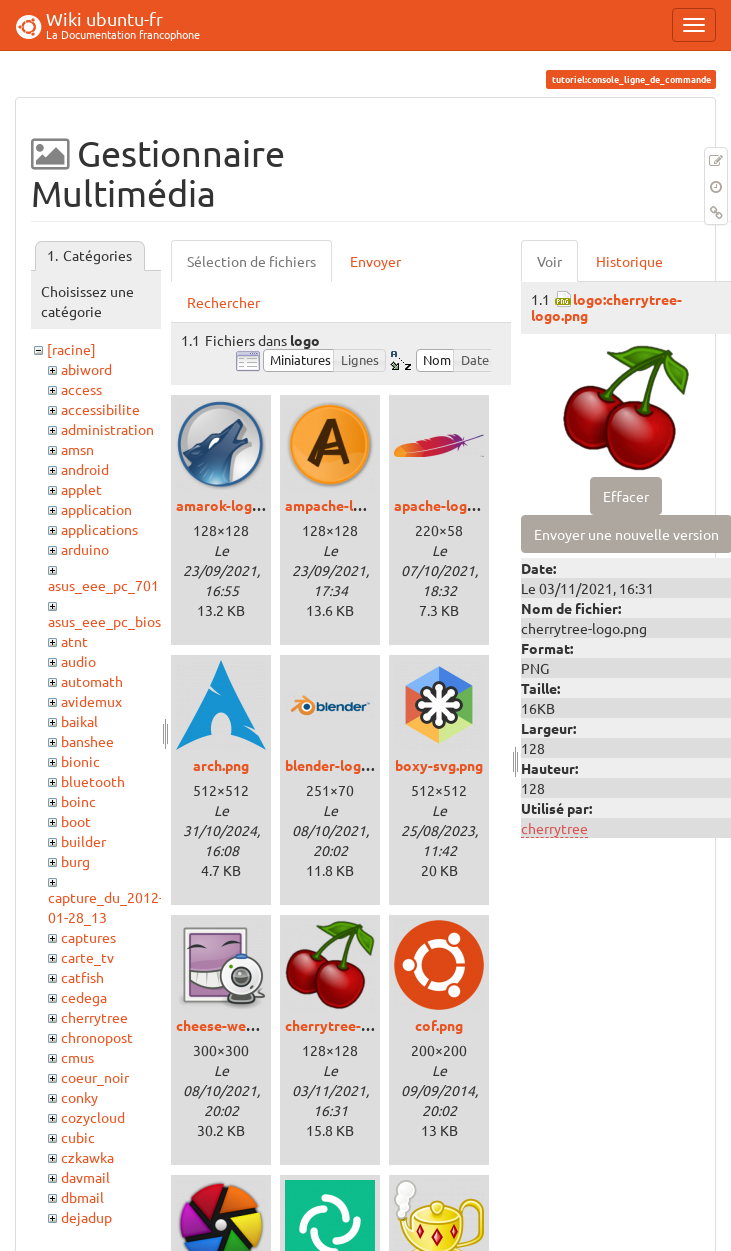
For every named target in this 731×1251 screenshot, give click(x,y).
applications (99, 529)
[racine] (71, 349)
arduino (85, 549)
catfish (82, 977)
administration (107, 429)
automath (92, 681)
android (85, 469)
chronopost (97, 1037)
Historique (629, 261)
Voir (549, 261)
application (96, 509)
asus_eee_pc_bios (104, 621)
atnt (74, 641)
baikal (79, 721)
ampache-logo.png (345, 505)
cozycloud (93, 1117)
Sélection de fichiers (251, 261)
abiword (86, 369)
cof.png (439, 1025)
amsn (77, 449)
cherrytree (94, 1017)
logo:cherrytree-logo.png (606, 306)
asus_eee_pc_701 (103, 585)
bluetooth (93, 781)
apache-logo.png (448, 505)
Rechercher (223, 302)
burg (75, 861)
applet (81, 489)
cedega (84, 997)
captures (88, 937)
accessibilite (100, 409)
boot (76, 821)
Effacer (626, 496)
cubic (78, 1137)
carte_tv (87, 957)
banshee (87, 741)
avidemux (91, 701)
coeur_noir (95, 1077)
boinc (78, 801)
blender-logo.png (341, 765)
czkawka (87, 1157)
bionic (80, 761)
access (81, 389)
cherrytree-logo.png (351, 1025)
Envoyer (375, 261)
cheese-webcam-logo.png (259, 1025)
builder (83, 841)
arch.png (221, 765)
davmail (85, 1177)
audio (78, 661)
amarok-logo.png (232, 505)
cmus (77, 1057)
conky (79, 1097)
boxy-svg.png (439, 765)
